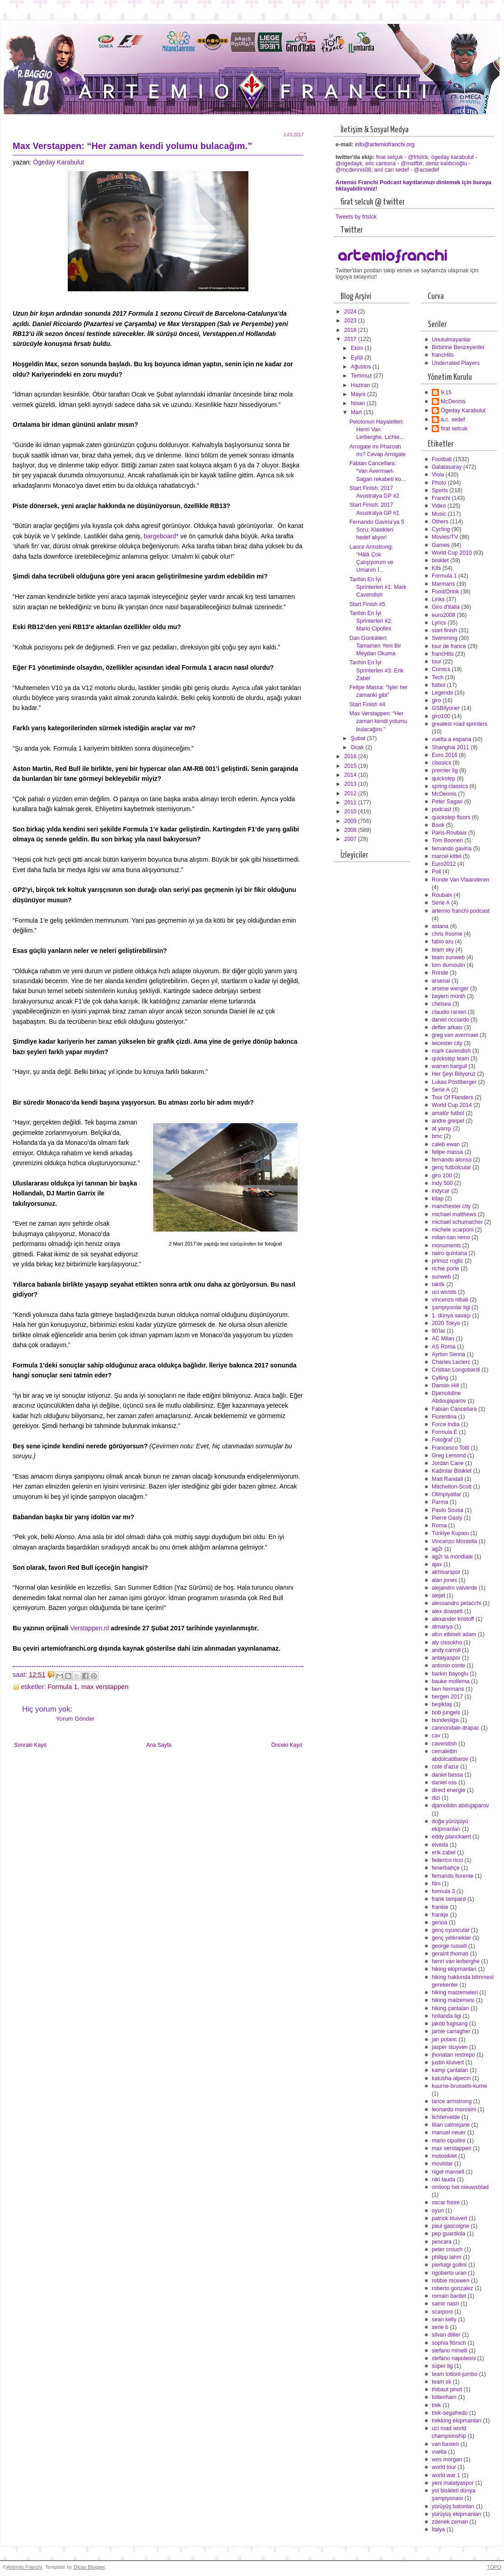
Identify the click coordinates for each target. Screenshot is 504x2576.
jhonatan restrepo (453, 2055)
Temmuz (362, 376)
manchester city (451, 1206)
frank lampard (449, 1899)
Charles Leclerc (451, 1362)
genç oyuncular (451, 1930)
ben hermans (448, 1689)
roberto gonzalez (452, 2288)
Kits (436, 568)
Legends (442, 693)
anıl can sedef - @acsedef (406, 170)
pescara (442, 2242)
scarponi (442, 2312)
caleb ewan (446, 1144)
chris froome (447, 934)
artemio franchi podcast (461, 911)
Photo (439, 483)
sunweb (441, 1277)
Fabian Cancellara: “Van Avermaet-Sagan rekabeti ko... (378, 471)
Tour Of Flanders (452, 1097)
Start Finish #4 (367, 704)
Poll (436, 871)
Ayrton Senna (448, 1354)
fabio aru (442, 941)
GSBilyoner (446, 708)
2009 (351, 821)
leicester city (447, 1043)
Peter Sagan (447, 801)
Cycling (441, 529)
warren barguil (449, 1066)
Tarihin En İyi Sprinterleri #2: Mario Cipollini (371, 621)
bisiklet (440, 560)
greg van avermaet (455, 1035)
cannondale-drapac (455, 1728)
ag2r (437, 1549)
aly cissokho (447, 1642)
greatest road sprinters (459, 724)
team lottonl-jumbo (454, 2374)
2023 (351, 320)
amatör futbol (448, 1113)
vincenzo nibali (450, 1300)
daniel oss (444, 1782)
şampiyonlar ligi (451, 1307)
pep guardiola (449, 2234)
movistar (442, 2164)
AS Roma (444, 1347)
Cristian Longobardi (456, 1370)
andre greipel (448, 1121)
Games (441, 545)
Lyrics (439, 623)
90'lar (438, 1331)
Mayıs (359, 394)
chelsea (441, 1004)
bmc (437, 1136)
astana (440, 926)
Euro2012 (444, 864)
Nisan (359, 403)
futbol (438, 685)
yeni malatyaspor (453, 2483)
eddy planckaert (451, 1837)
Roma (439, 1525)
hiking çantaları (450, 2008)
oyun (438, 2210)
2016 (351, 756)
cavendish (444, 1744)
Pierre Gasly (447, 1518)
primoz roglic (447, 1261)
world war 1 (446, 2475)
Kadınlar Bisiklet (451, 1471)
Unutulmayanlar (451, 339)
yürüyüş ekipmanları (456, 2514)
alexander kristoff (453, 1619)
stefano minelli (449, 2350)
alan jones (444, 1580)
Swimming (444, 638)
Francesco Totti (450, 1448)
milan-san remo (451, 1237)
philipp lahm (447, 2257)
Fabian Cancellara (454, 1409)
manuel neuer (449, 2132)
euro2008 (443, 615)
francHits (443, 355)
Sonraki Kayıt (30, 1745)
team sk (441, 2382)
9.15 (446, 392)
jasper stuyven (449, 2047)
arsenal (441, 981)
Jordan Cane (448, 1463)
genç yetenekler (451, 1938)
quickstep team (450, 1058)
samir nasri (445, 2304)
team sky (443, 950)
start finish (444, 630)
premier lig (444, 770)
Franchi (441, 498)
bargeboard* (161, 536)
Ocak (358, 747)
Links (438, 599)
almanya (442, 1627)
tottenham (444, 2397)
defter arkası (447, 1027)
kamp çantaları (450, 2070)
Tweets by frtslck (356, 217)
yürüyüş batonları (453, 2506)
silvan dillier (446, 2335)
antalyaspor (446, 1658)
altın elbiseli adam (454, 1634)
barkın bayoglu (450, 1674)
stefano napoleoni (454, 2358)
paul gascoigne (450, 2226)
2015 (351, 766)
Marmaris (443, 584)
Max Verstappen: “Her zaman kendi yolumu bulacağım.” (378, 721)
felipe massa (447, 1152)
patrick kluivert (449, 2218)
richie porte (445, 1268)
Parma (440, 1502)
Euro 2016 (444, 755)
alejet (438, 1595)
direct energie (449, 1790)
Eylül (357, 358)
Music (439, 514)
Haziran (361, 385)
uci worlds (444, 1292)
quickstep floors (451, 817)
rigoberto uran (449, 2273)
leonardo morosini (454, 2109)
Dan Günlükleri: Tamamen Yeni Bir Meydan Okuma (375, 646)
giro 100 (442, 1175)
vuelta (439, 2452)
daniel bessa (447, 1775)
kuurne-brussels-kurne (459, 2086)
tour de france (449, 646)
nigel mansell (448, 2172)
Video (439, 506)
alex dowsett (447, 1611)
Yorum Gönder (75, 1718)
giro (436, 700)
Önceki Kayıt (286, 1745)
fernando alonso (451, 1160)
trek (436, 2405)
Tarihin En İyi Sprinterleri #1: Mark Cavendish (378, 587)
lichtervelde (446, 2117)
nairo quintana (449, 1253)
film (436, 1884)
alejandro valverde (454, 1588)
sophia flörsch (449, 2343)
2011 (351, 802)
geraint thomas (450, 1954)
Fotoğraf (442, 1440)
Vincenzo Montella (454, 1541)
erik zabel (444, 1852)
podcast (441, 809)
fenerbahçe (446, 1868)
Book (438, 825)
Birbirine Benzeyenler (458, 347)
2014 (351, 775)
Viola (438, 474)
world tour (444, 2467)
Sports (440, 490)
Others (440, 521)
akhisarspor (446, 1572)
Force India (446, 1424)
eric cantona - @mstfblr (394, 163)
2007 (351, 839)
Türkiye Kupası (450, 1533)
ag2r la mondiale (452, 1557)
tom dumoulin (448, 965)
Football (442, 459)
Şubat (359, 738)
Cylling (440, 1378)
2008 (351, 830)
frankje (440, 1915)
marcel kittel (447, 856)
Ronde (440, 973)
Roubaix (442, 895)
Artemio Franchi (24, 2567)
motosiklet (444, 2156)
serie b (440, 2327)
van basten (445, 2444)
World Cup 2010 (452, 553)
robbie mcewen (451, 2280)
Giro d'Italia (446, 607)
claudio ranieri (449, 1012)
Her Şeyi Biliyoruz (454, 1074)
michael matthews (454, 1214)
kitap (437, 1198)
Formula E (444, 1432)
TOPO (494, 2567)
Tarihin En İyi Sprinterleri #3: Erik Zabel (377, 670)
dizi (436, 1798)
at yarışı (442, 1128)
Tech (437, 677)
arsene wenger (450, 988)
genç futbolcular (451, 1167)
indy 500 (442, 1183)
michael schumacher (457, 1222)
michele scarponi (452, 1230)
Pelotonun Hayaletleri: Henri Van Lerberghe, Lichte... (377, 429)
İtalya (438, 2529)
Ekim (358, 348)
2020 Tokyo (446, 1323)
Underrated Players (456, 363)
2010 (351, 811)
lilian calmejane (451, 2125)
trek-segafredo (449, 2413)
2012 (351, 793)
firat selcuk (454, 428)
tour (436, 661)
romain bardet (449, 2296)
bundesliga (445, 1720)
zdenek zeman (450, 2522)
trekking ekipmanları (456, 2420)
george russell (449, 1946)
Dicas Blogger (89, 2567)
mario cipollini (449, 2140)
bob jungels (446, 1712)
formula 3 (443, 1891)
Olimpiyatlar (446, 1494)
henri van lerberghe (456, 1961)
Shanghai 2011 (450, 747)
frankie (440, 1907)
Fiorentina (444, 1417)
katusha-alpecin (451, 2078)
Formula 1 (63, 1686)
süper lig (442, 2366)
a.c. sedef (453, 419)
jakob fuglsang (449, 2024)
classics (441, 763)
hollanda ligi (446, 2016)
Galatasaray (447, 467)
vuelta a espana (451, 739)
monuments (446, 1245)
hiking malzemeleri (455, 1992)
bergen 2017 (447, 1697)
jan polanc (444, 2039)
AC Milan (443, 1338)
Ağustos (362, 367)
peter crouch (447, 2249)
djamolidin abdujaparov (460, 1805)
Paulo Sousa (447, 1510)
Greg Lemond (449, 1455)
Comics (441, 669)
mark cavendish (451, 1051)
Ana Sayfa (159, 1745)
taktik (438, 1284)
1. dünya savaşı (451, 1315)
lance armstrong (451, 2101)
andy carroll (446, 1650)
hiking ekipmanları (454, 1969)
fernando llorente (452, 1876)
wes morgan (447, 2459)
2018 (351, 330)
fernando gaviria (451, 848)
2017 (351, 339)
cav (436, 1735)
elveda (440, 1845)
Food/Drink (445, 591)
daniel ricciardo (450, 1020)
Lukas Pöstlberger (454, 1082)
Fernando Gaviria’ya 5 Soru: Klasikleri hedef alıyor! (377, 530)
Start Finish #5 (367, 604)
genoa (439, 1922)
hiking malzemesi (453, 2000)
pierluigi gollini (449, 2265)
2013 (351, 784)
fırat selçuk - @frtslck (402, 157)
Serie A (441, 903)
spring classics (450, 786)
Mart (357, 412)
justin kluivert (448, 2062)
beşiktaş (442, 1704)
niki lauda (443, 2179)
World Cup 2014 (452, 1105)
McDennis (453, 401)
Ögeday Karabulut (58, 162)
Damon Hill (445, 1385)
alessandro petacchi (456, 1603)
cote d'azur (445, 1767)
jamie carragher (451, 2031)
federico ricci (447, 1860)
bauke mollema (451, 1681)
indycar (441, 1191)
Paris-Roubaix (449, 833)
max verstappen (105, 1686)
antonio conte (448, 1665)
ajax (437, 1564)
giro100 (441, 716)
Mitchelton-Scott (451, 1487)
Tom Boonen (447, 840)
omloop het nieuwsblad (460, 2187)
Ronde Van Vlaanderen (460, 880)
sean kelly (444, 2319)
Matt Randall (447, 1479)
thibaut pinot (447, 2389)
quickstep (443, 778)
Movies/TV (445, 537)
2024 (351, 311)
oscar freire (446, 2202)
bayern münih (449, 996)
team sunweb (448, 957)
